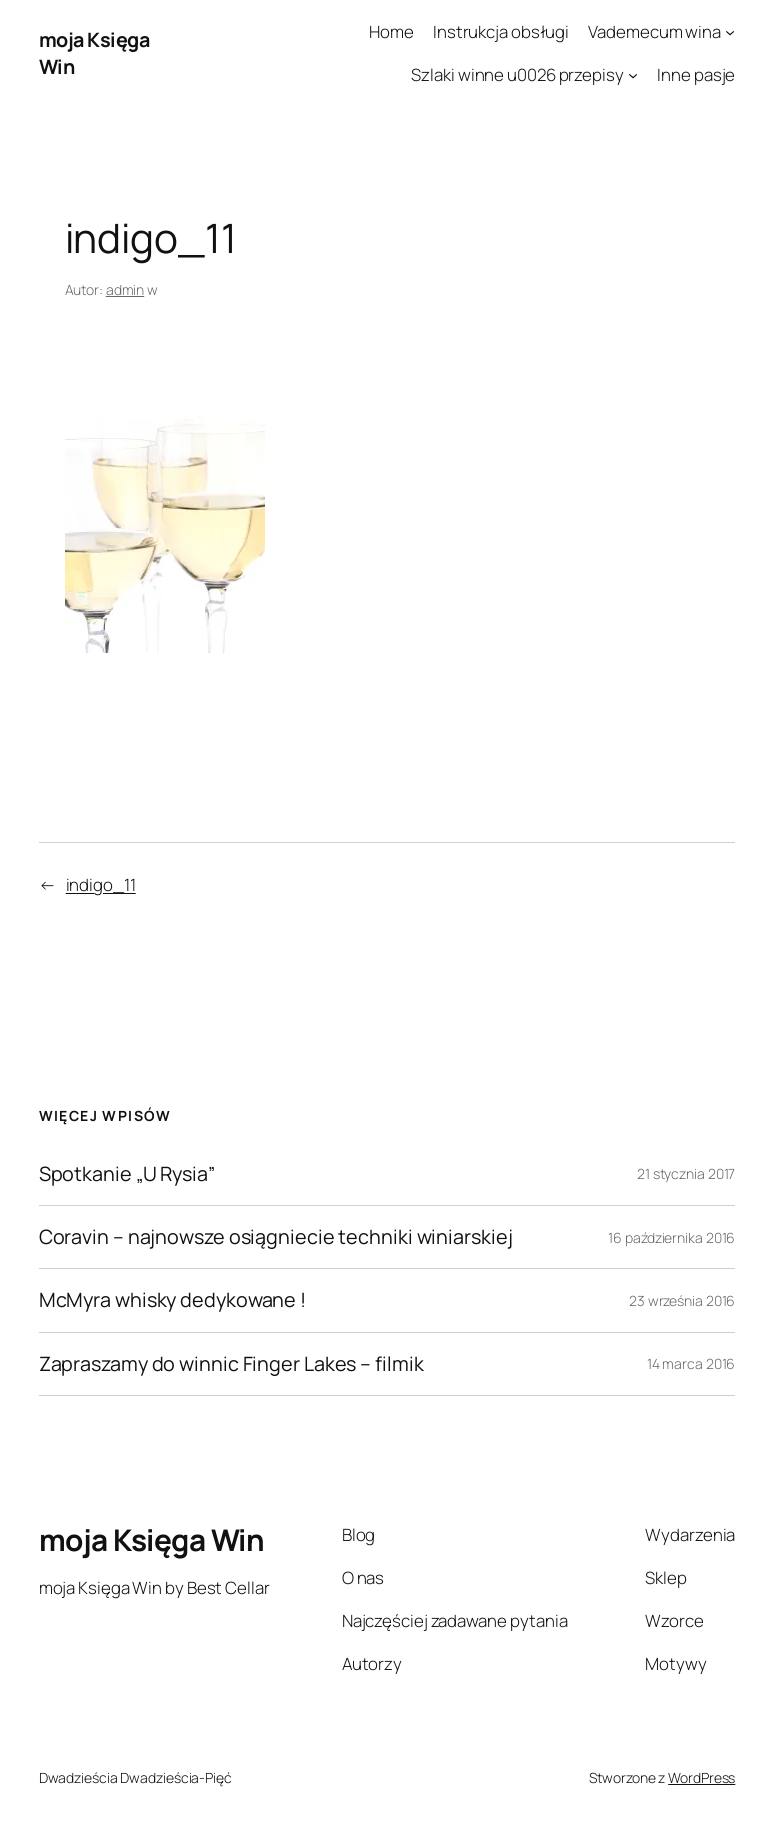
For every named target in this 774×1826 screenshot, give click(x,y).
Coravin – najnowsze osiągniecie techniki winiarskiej (276, 1237)
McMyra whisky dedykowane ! (172, 1300)
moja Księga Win (152, 1539)
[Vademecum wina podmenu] (730, 32)
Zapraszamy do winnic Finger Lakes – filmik (231, 1364)
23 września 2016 (682, 1300)
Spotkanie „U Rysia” (127, 1174)
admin (125, 289)
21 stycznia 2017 (686, 1173)
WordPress (701, 1777)
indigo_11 (101, 884)
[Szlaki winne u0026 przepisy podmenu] (633, 75)
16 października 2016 (671, 1237)
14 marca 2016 (691, 1363)
